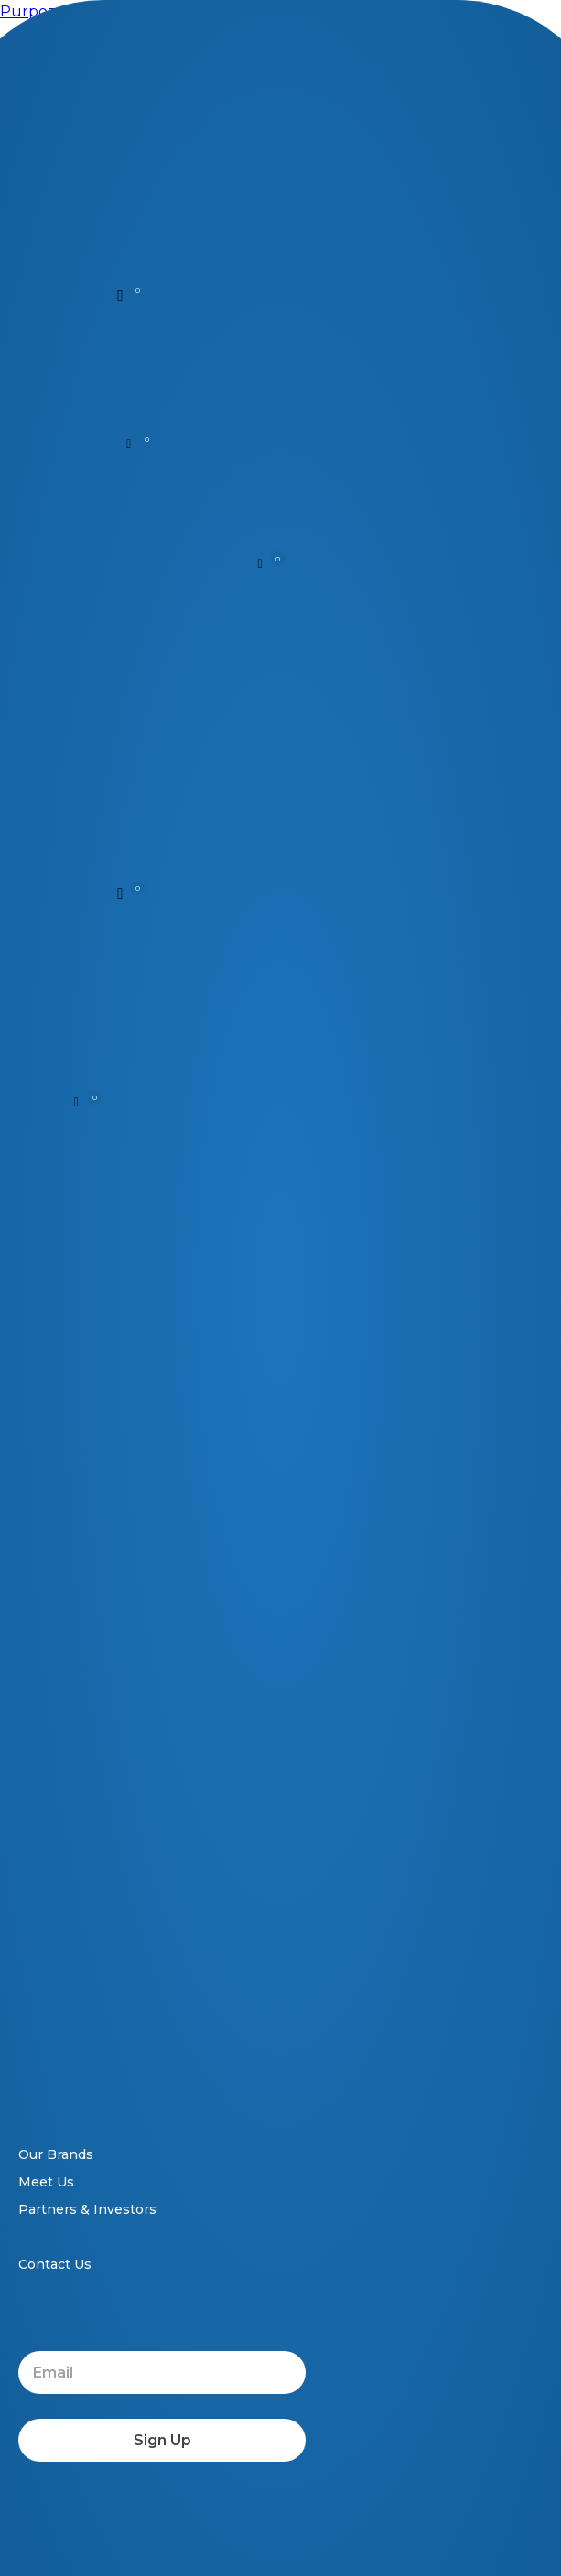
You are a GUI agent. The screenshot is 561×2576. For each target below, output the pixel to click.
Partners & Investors (87, 2209)
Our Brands (55, 2154)
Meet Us (46, 2182)
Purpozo (32, 11)
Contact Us (55, 2264)
